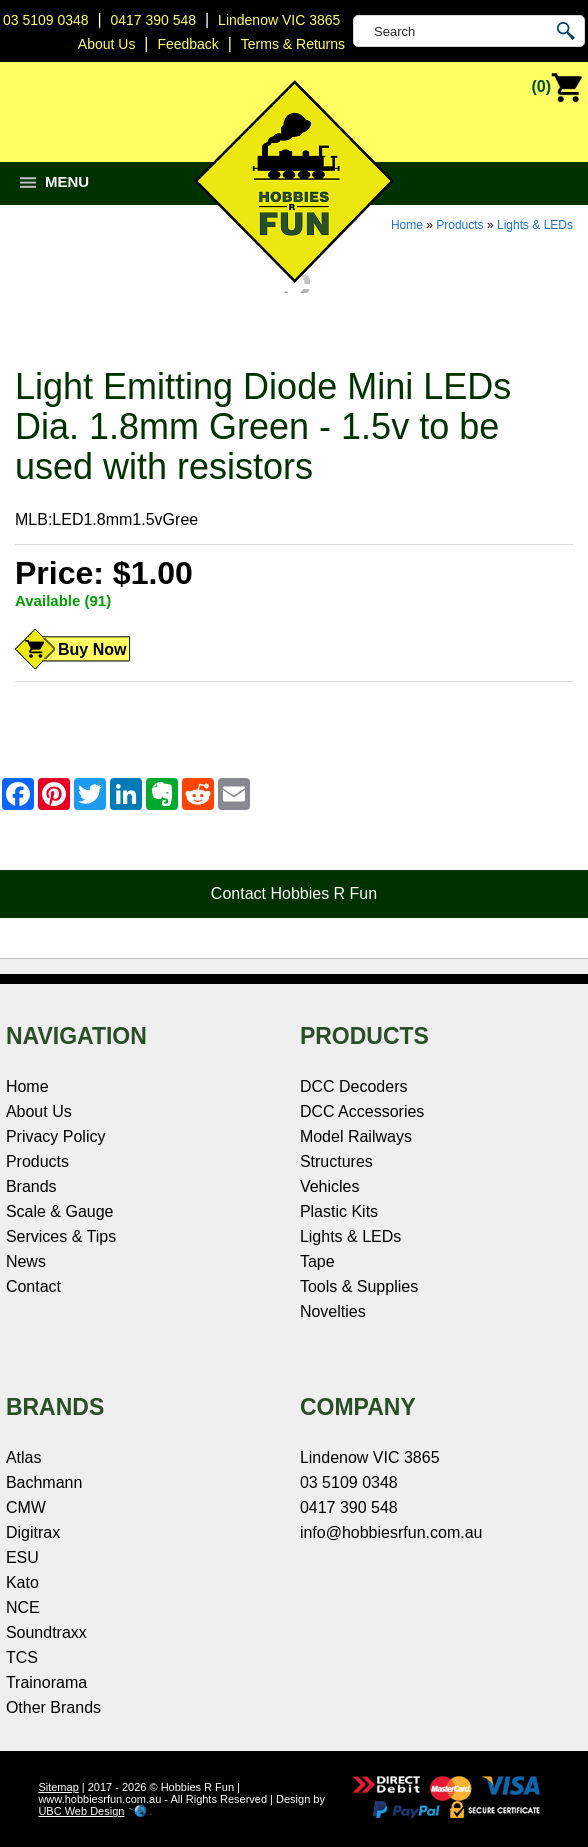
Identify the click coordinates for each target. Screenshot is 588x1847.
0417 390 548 (154, 20)
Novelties (333, 1311)
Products (459, 225)
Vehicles (330, 1186)
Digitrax (33, 1532)
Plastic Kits (339, 1211)
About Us (39, 1111)
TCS (22, 1657)
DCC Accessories (362, 1111)
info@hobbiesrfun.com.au (391, 1532)
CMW (26, 1507)
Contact (33, 1286)
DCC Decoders (354, 1086)
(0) (557, 88)
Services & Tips (61, 1236)
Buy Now (92, 649)
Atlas (24, 1457)
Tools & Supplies (359, 1286)
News (26, 1261)
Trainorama (46, 1682)
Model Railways (356, 1136)
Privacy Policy (56, 1136)
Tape (317, 1261)
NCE (23, 1607)
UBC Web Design (81, 1811)
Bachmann (44, 1482)
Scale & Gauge (60, 1211)
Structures (336, 1161)
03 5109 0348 (46, 20)
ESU (22, 1557)
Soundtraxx (46, 1632)
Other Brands (53, 1707)
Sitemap (58, 1787)
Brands (31, 1186)
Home (407, 225)
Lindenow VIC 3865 (279, 20)
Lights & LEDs (535, 225)
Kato (22, 1582)
